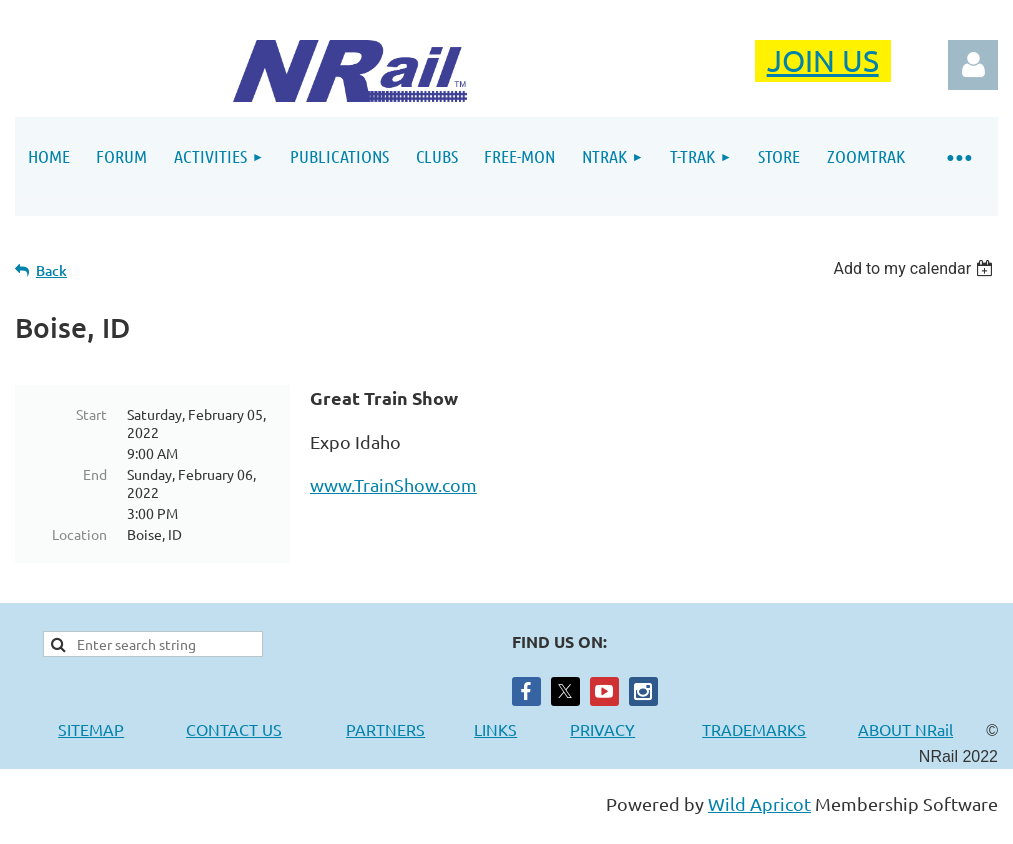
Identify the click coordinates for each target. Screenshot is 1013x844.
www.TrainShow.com (393, 484)
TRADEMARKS (764, 729)
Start (91, 414)
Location (79, 534)
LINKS (495, 729)
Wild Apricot (759, 803)
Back (51, 270)
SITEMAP (91, 729)
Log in (973, 65)
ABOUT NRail (905, 729)
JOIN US (823, 60)
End (95, 474)
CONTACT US (234, 729)
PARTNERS (410, 729)
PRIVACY (602, 729)
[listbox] (915, 268)
